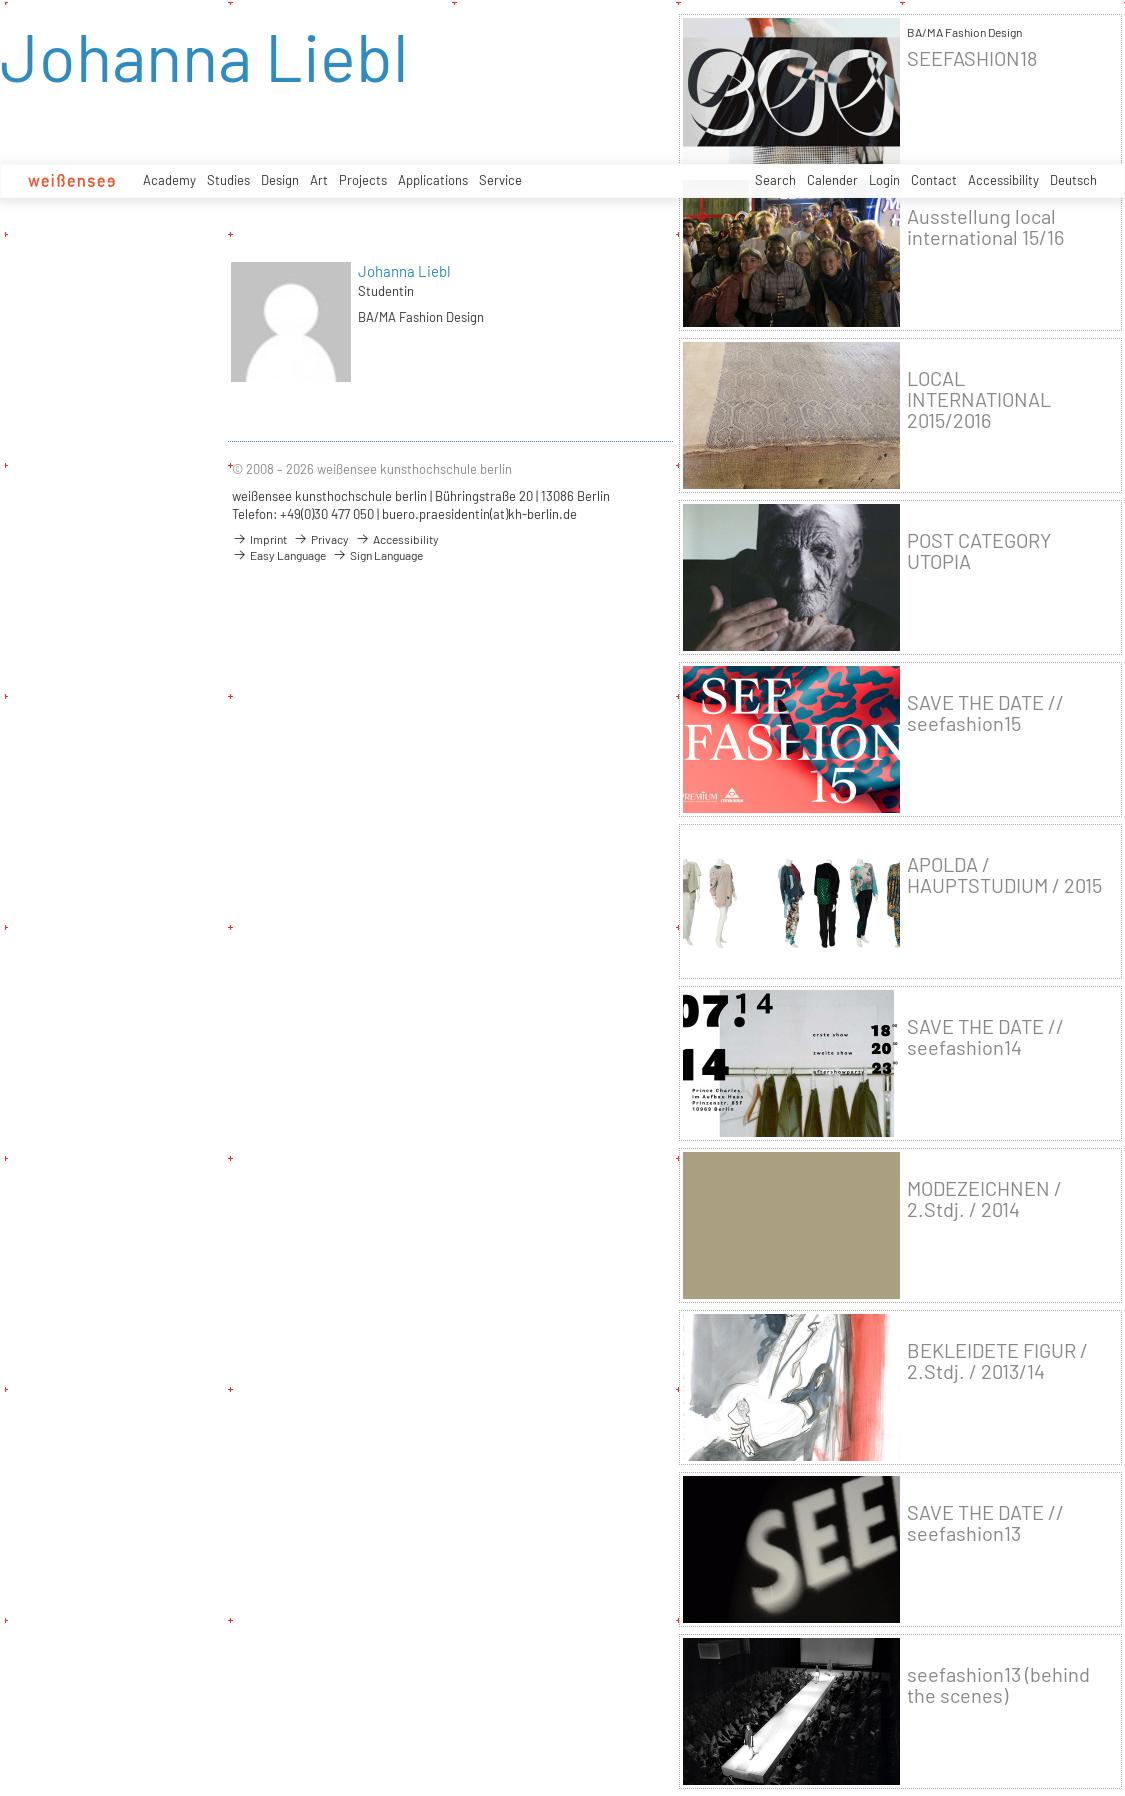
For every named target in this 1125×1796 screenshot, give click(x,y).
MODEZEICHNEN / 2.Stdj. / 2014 (984, 1199)
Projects (363, 180)
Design (280, 180)
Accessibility (1003, 180)
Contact (934, 180)
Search (775, 180)
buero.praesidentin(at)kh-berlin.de (479, 514)
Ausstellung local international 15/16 (985, 227)
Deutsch (1073, 180)
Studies (228, 180)
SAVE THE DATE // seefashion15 (985, 713)
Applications (433, 180)
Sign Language (377, 555)
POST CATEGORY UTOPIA (979, 551)
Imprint (259, 539)
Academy (169, 180)
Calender (832, 180)
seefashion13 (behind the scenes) (998, 1685)
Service (500, 180)
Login (884, 180)
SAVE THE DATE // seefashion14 (985, 1037)
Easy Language (279, 555)
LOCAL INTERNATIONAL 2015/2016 (979, 399)
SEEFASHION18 (972, 58)
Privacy (321, 539)
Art (319, 180)
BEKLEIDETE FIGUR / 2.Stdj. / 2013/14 (997, 1361)
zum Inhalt (0, 0)
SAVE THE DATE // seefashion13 (985, 1523)
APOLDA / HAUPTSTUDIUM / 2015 (1004, 875)
